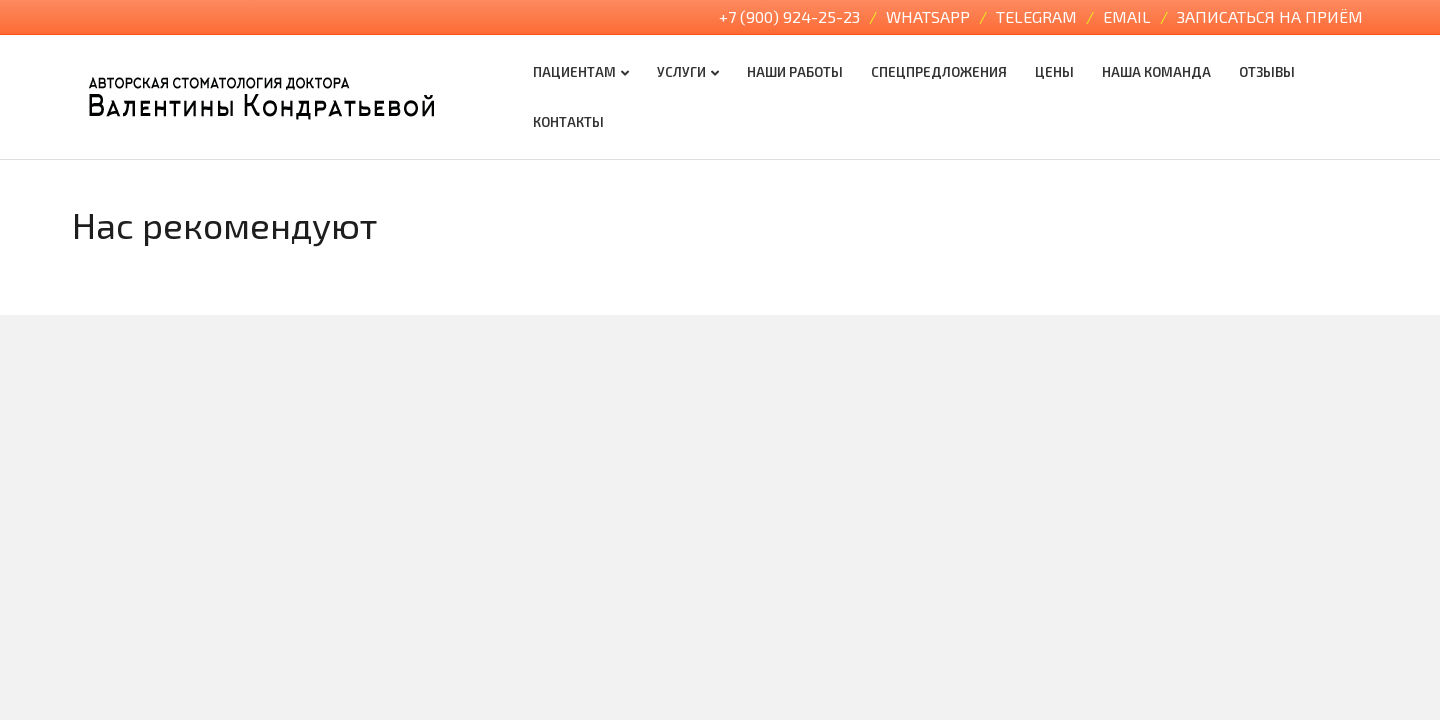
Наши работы (795, 72)
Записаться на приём (1270, 16)
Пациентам (574, 72)
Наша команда (1156, 72)
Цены (1054, 72)
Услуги (681, 72)
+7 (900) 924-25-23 (791, 16)
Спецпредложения (939, 72)
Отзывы (1267, 72)
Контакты (568, 122)
